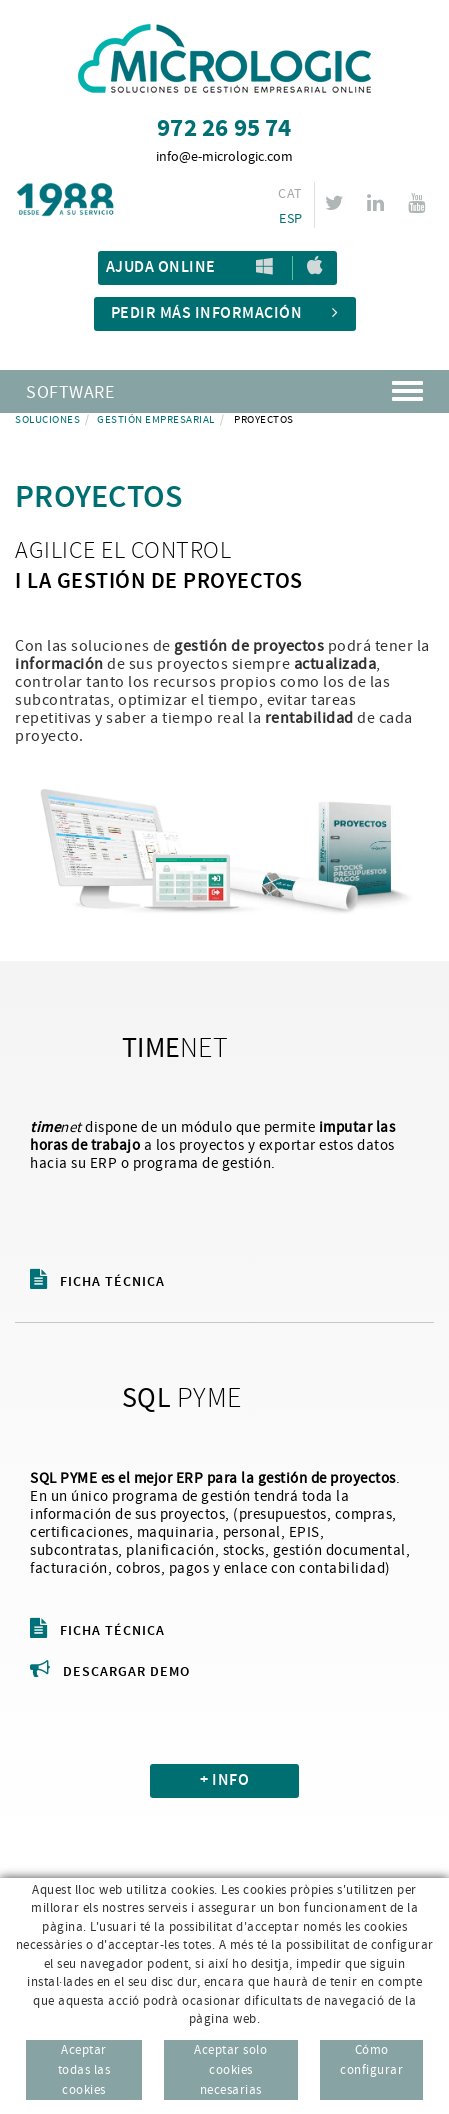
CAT (290, 194)
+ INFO (224, 1780)
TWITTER (337, 203)
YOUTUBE (419, 203)
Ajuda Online (161, 267)
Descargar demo (110, 1672)
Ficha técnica (97, 1282)
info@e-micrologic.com (224, 157)
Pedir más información (225, 313)
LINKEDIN (378, 203)
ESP (290, 219)
